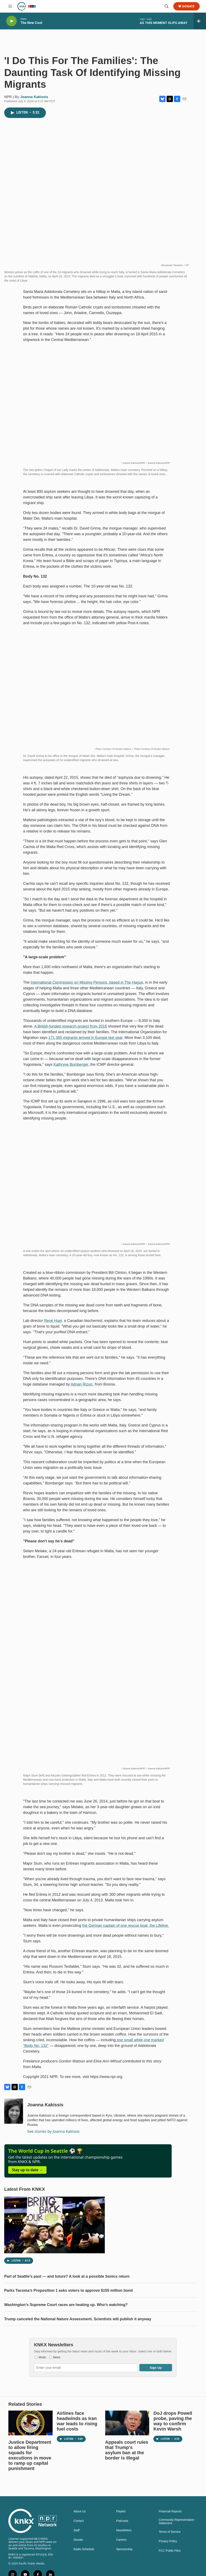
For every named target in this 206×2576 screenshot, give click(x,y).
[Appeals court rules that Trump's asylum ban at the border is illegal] (127, 2444)
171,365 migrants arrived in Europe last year (85, 1042)
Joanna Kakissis (34, 101)
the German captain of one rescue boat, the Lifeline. (125, 1930)
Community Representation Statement (176, 2542)
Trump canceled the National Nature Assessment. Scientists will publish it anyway (77, 2332)
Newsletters (123, 2551)
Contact (79, 2541)
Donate (188, 6)
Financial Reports (170, 2532)
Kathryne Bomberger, (71, 1069)
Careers (121, 2560)
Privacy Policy (168, 2562)
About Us (80, 2532)
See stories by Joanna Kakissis (53, 2135)
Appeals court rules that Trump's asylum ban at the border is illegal (126, 2471)
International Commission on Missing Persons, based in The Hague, (87, 987)
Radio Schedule (84, 2570)
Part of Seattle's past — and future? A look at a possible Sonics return (67, 2289)
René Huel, (53, 1325)
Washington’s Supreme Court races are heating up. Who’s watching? (66, 2317)
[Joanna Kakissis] (13, 2115)
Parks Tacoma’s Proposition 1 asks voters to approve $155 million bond (68, 2303)
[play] (11, 21)
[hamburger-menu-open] (10, 6)
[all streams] (200, 21)
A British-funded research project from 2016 (70, 1030)
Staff (77, 2551)
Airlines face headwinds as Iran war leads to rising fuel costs (77, 2442)
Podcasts (122, 2541)
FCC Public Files (170, 2571)
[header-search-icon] (167, 6)
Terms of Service (170, 2552)
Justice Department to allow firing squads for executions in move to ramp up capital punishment (29, 2476)
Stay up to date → (27, 2182)
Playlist (120, 2532)
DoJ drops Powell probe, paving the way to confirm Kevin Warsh (172, 2442)
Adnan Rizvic (82, 1388)
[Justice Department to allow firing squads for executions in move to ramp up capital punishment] (30, 2444)
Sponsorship (124, 2570)
